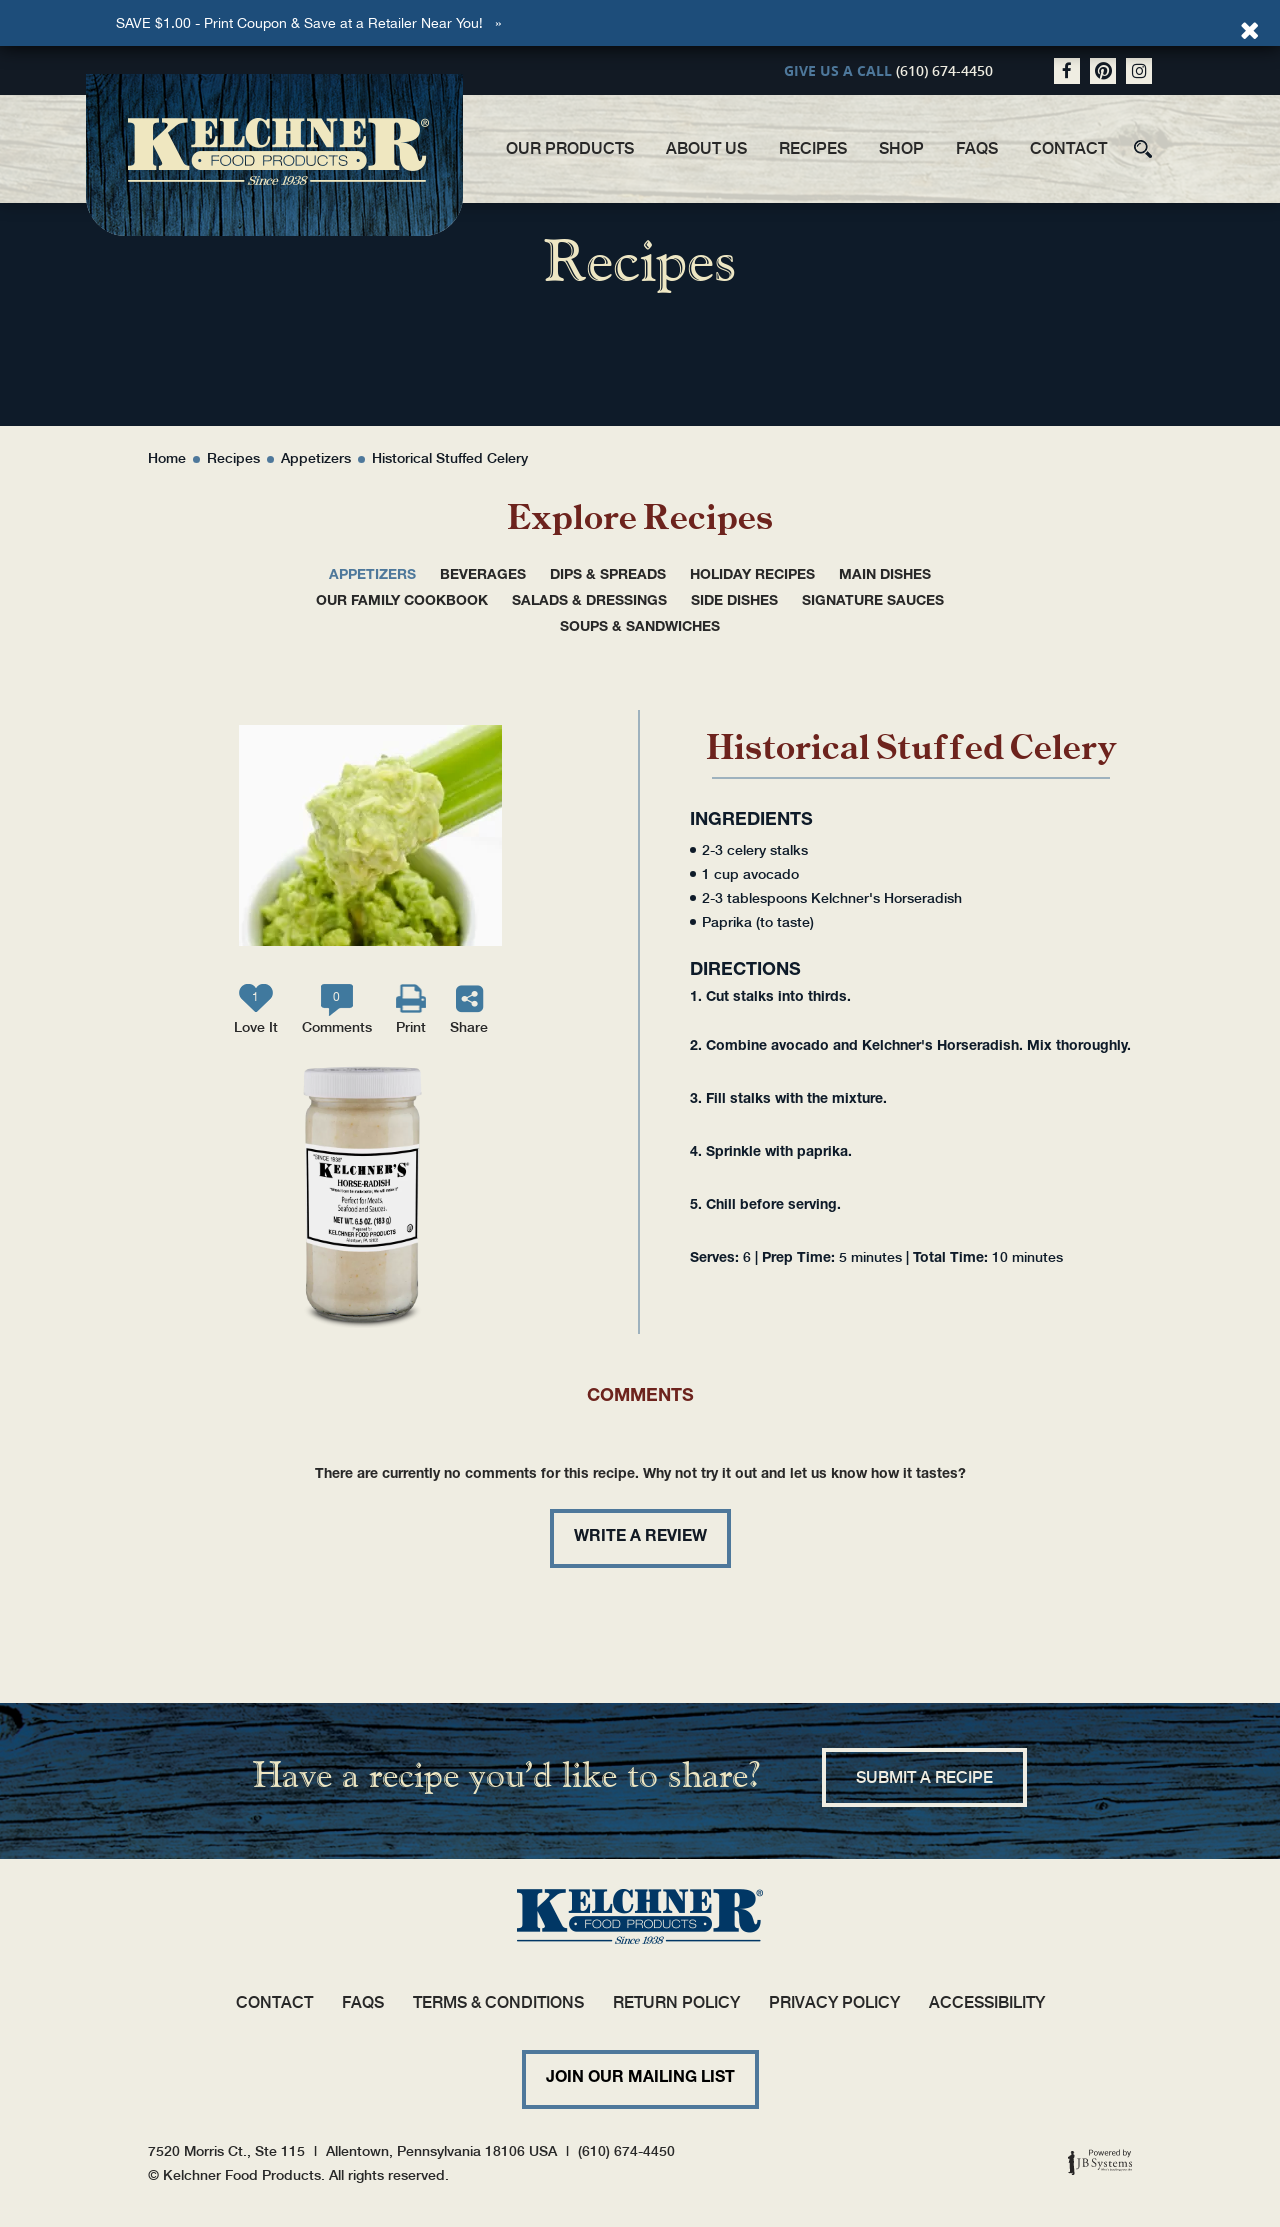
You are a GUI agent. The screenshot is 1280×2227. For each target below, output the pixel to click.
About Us (706, 148)
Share (469, 1027)
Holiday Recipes (752, 576)
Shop (901, 148)
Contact (1068, 148)
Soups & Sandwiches (640, 628)
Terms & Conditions (498, 2002)
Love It (256, 1012)
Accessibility (987, 2002)
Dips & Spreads (608, 576)
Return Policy (676, 2002)
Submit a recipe (924, 1777)
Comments (337, 1012)
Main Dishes (885, 576)
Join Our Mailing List (640, 2079)
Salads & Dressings (589, 602)
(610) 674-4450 (944, 70)
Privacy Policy (834, 2002)
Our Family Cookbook (402, 602)
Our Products (570, 148)
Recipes (813, 148)
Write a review (640, 1538)
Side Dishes (734, 602)
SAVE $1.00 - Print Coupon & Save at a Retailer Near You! (299, 23)
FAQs (977, 148)
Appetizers (372, 576)
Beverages (483, 576)
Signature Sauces (873, 602)
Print (411, 1027)
